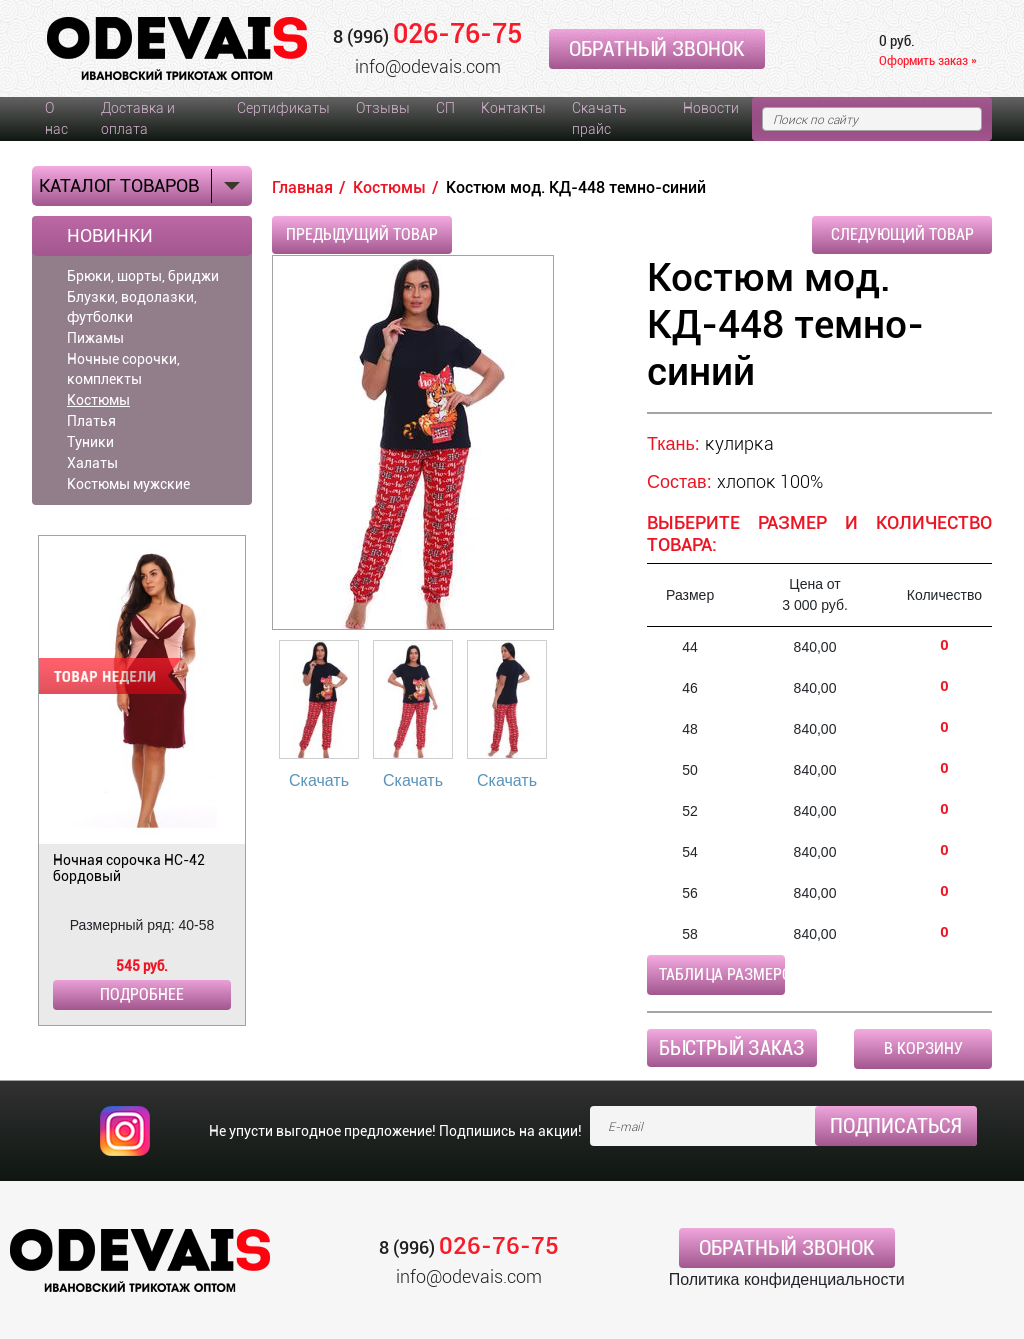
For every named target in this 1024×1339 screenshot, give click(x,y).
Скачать (319, 780)
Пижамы (95, 338)
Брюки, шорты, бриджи (143, 276)
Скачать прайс (599, 118)
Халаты (92, 463)
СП (445, 108)
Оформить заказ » (928, 60)
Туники (90, 442)
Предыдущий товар (362, 234)
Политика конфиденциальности (787, 1279)
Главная (302, 187)
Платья (91, 421)
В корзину (923, 1048)
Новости (711, 108)
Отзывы (383, 108)
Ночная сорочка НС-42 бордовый (129, 868)
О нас (56, 118)
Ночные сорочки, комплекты (123, 369)
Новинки (110, 236)
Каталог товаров (119, 185)
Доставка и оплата (138, 118)
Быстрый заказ (732, 1048)
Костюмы (98, 400)
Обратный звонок (657, 49)
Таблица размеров (722, 974)
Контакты (513, 108)
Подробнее (142, 994)
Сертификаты (283, 108)
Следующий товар (902, 234)
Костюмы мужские (128, 484)
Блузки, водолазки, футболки (132, 307)
